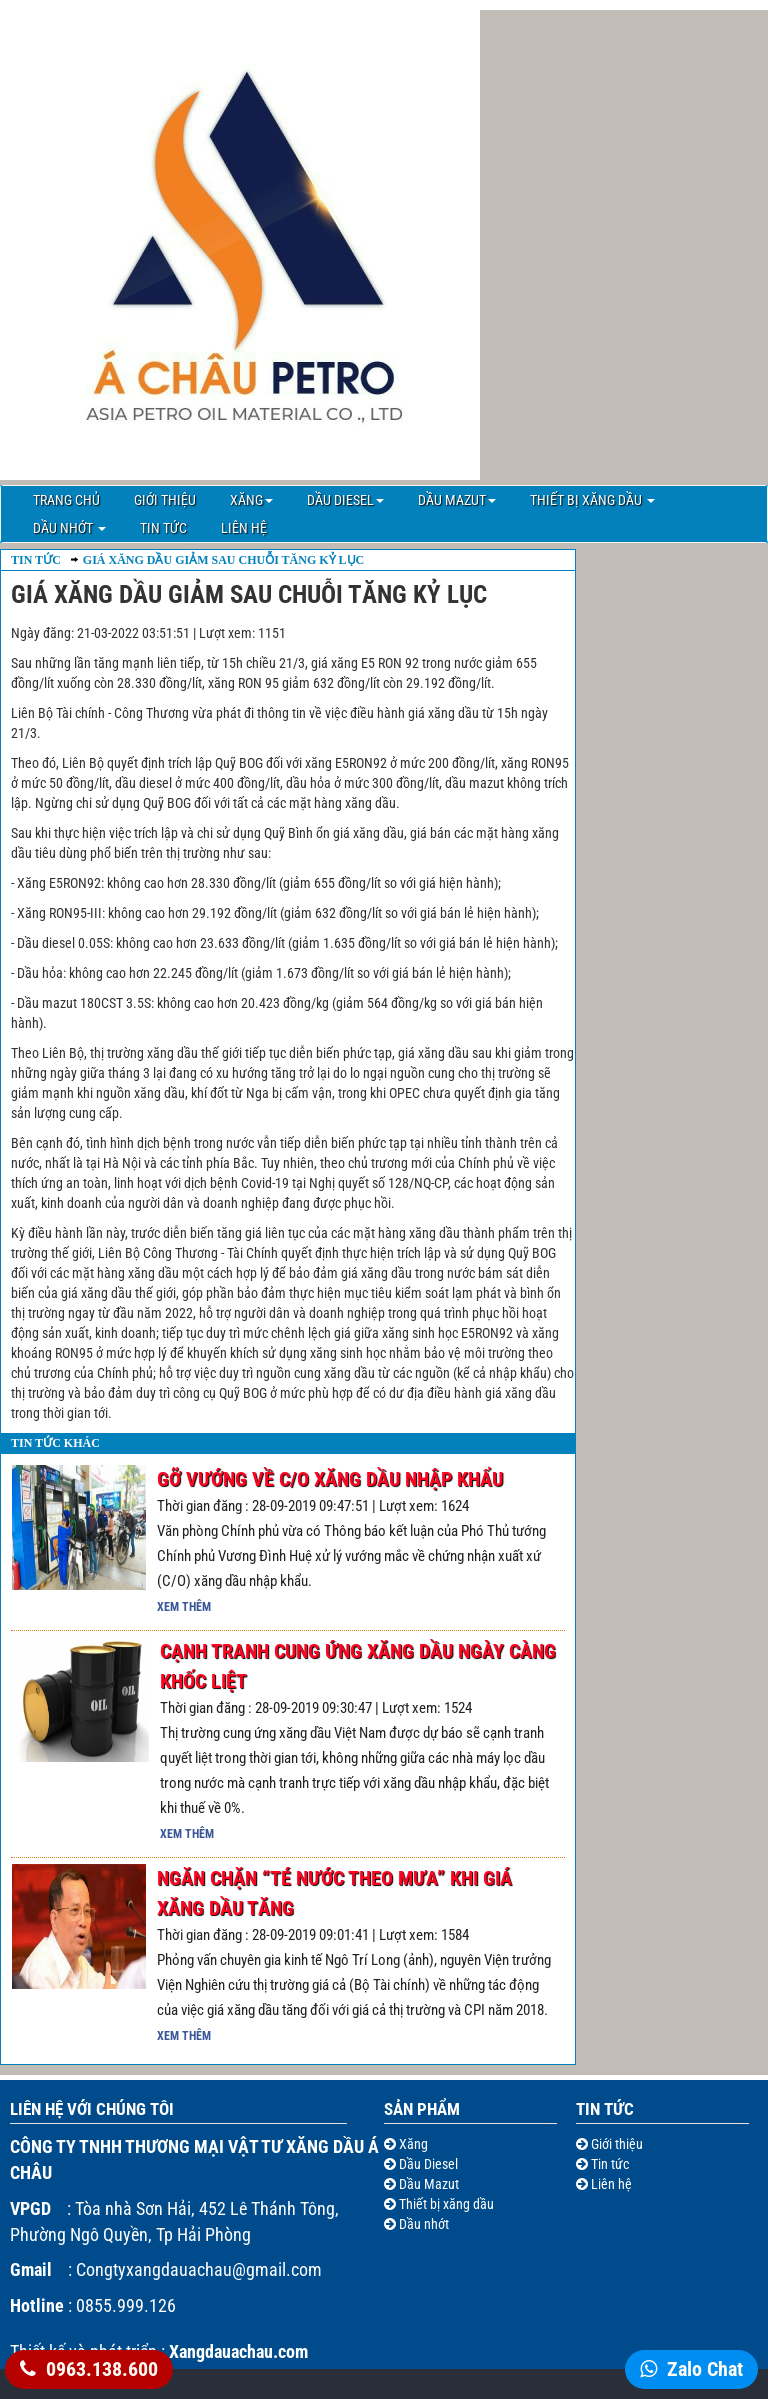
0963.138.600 (102, 2369)
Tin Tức (36, 560)
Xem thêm (184, 1607)
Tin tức (163, 528)
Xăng (251, 500)
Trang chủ (66, 500)
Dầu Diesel (345, 500)
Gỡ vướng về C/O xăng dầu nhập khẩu (330, 1479)
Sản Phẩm (422, 2109)
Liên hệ (244, 528)
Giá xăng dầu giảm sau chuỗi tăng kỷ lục (223, 560)
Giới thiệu (165, 500)
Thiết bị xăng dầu (592, 500)
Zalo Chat (705, 2369)
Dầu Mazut (457, 500)
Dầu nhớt (69, 528)
